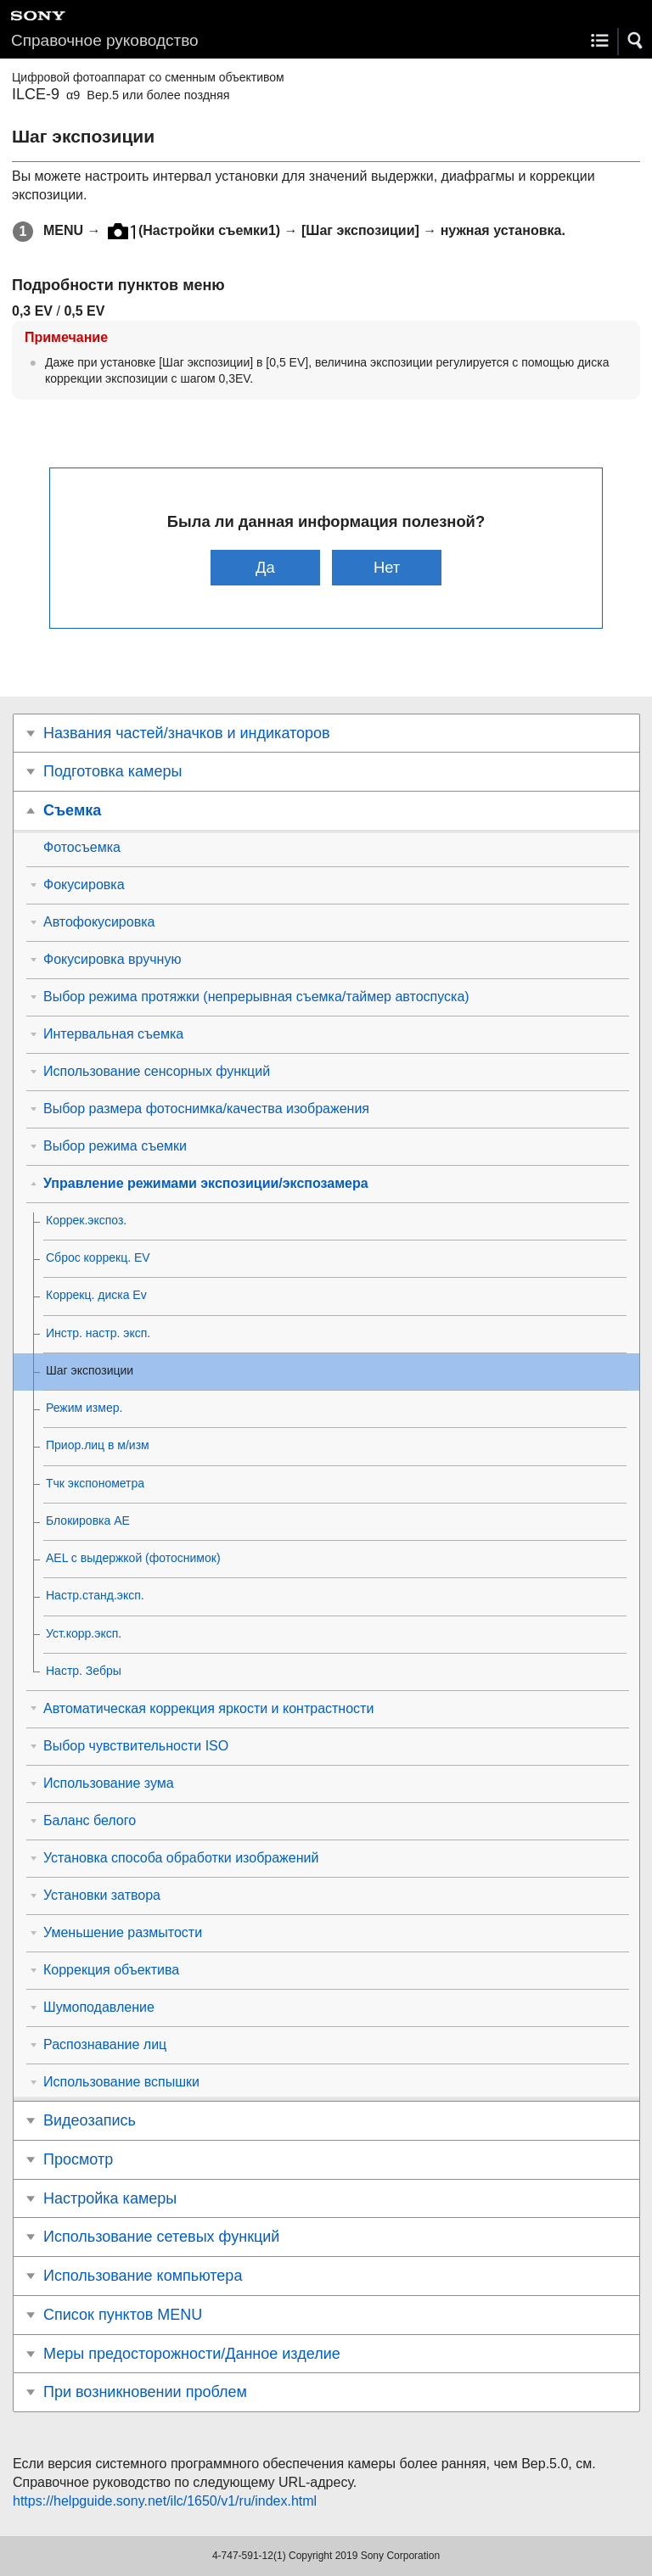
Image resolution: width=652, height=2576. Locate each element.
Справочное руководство (105, 40)
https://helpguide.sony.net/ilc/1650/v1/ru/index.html (165, 2501)
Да (265, 567)
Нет (387, 567)
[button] (636, 41)
